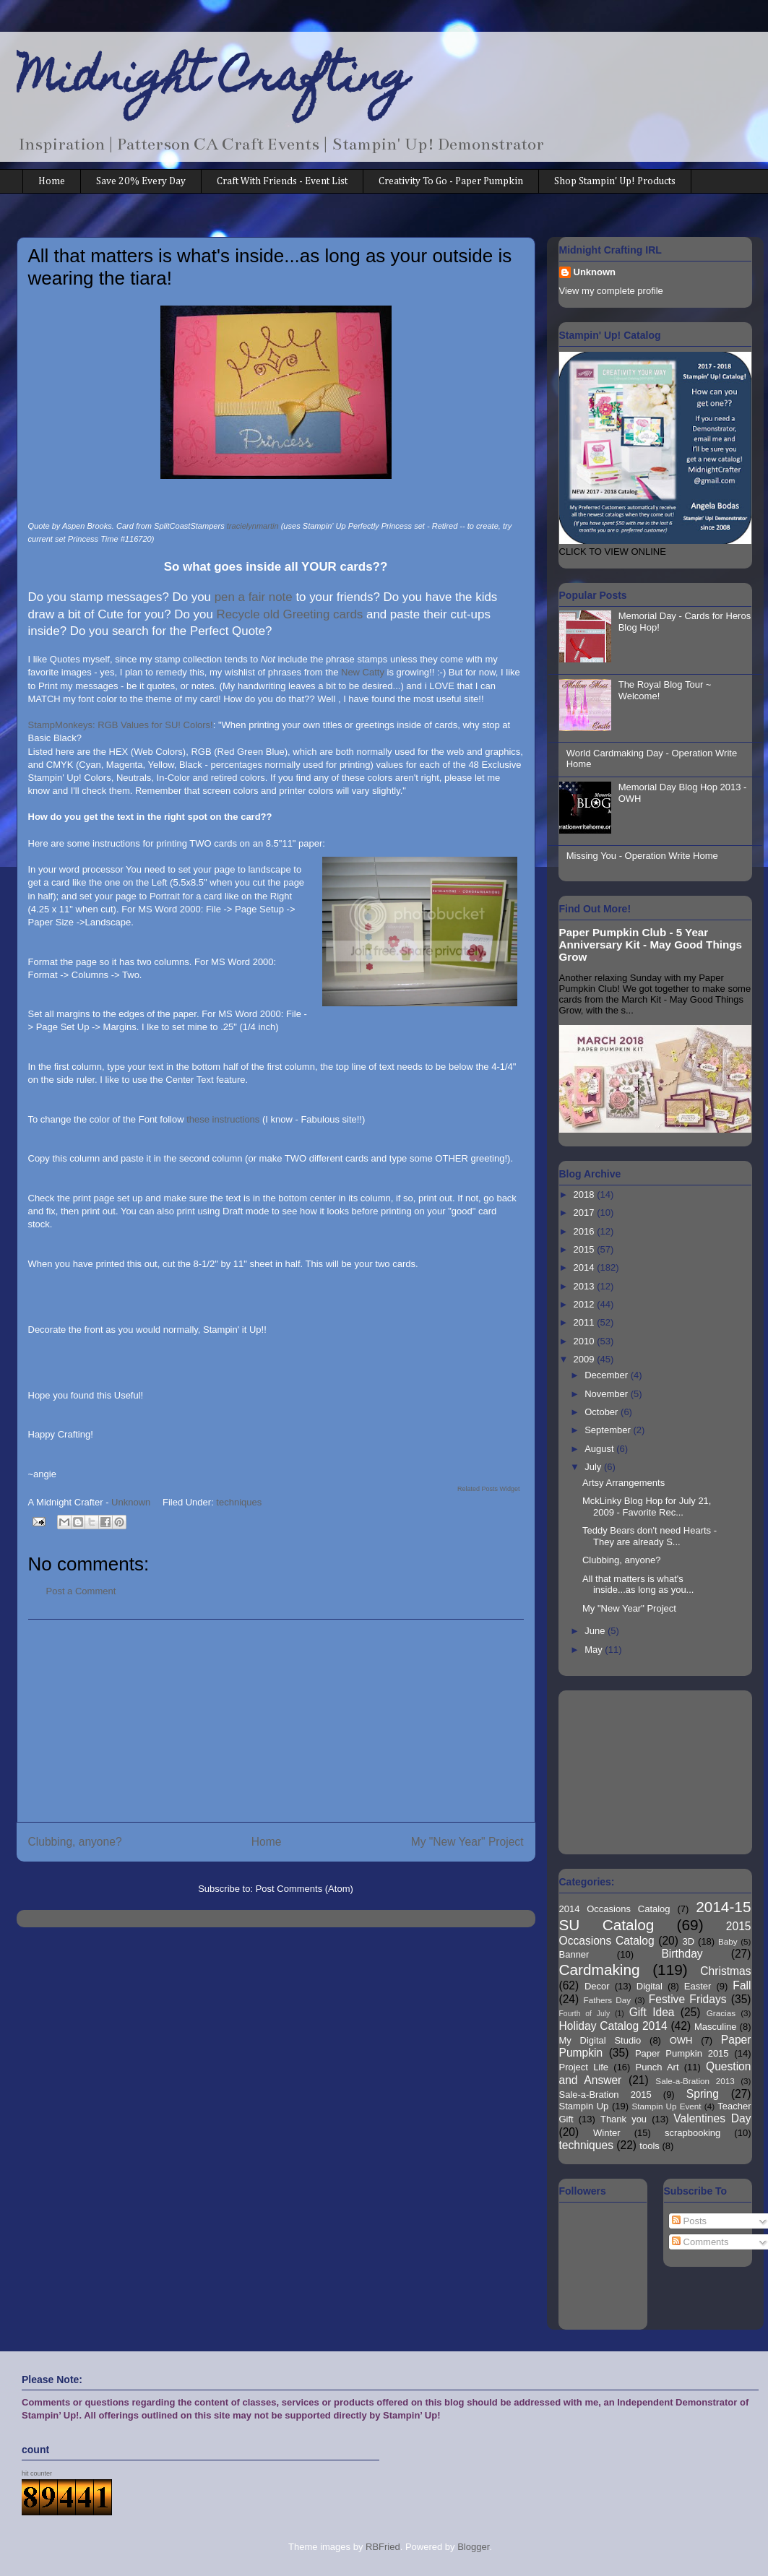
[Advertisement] (276, 1720)
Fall (742, 1985)
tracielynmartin (253, 526)
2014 (585, 1267)
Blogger (473, 2546)
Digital (650, 1986)
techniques (239, 1502)
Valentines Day (712, 2118)
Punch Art (657, 2067)
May (594, 1649)
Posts (689, 2221)
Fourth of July (584, 2014)
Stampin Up (584, 2106)
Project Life (584, 2067)
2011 (585, 1322)
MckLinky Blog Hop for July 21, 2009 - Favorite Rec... (646, 1506)
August (600, 1448)
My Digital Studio (600, 2040)
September (608, 1430)
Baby (728, 1941)
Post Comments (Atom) (304, 1888)
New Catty (364, 672)
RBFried (383, 2546)
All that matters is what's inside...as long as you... (638, 1584)
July (594, 1466)
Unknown (595, 272)
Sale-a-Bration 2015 (605, 2094)
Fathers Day (607, 2000)
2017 (585, 1212)
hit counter (37, 2473)
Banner (574, 1954)
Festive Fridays (688, 1999)
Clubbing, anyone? (75, 1842)
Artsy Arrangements (623, 1482)
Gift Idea (652, 2012)
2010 (585, 1341)
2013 (585, 1286)
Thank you (623, 2119)
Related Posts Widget (488, 1488)
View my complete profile (611, 290)
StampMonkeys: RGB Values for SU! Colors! (120, 724)
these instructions (224, 1119)
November (607, 1393)
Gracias (721, 2013)
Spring (702, 2094)
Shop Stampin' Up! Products (615, 181)
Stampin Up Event (667, 2106)
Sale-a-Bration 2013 (694, 2081)
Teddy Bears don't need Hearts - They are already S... (649, 1536)
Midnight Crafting (213, 81)
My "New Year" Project (467, 1842)
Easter (698, 1986)
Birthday (681, 1954)
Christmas (725, 1971)
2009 (585, 1359)
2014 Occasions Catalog (614, 1908)
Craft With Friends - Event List (282, 181)
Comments (700, 2241)
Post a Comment (81, 1591)
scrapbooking (692, 2132)
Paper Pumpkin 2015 (682, 2053)
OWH (681, 2040)
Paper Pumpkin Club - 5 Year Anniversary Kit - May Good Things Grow (650, 944)
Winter (607, 2132)
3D (689, 1941)
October (602, 1411)
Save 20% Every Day (141, 181)
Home (51, 181)
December (607, 1375)
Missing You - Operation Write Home (642, 855)
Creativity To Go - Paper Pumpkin (451, 181)
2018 (585, 1194)
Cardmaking (599, 1969)
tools (649, 2145)
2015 (585, 1249)
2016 (585, 1231)
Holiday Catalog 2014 (613, 2026)
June (596, 1630)
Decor (597, 1986)
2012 (585, 1304)
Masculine (715, 2026)
